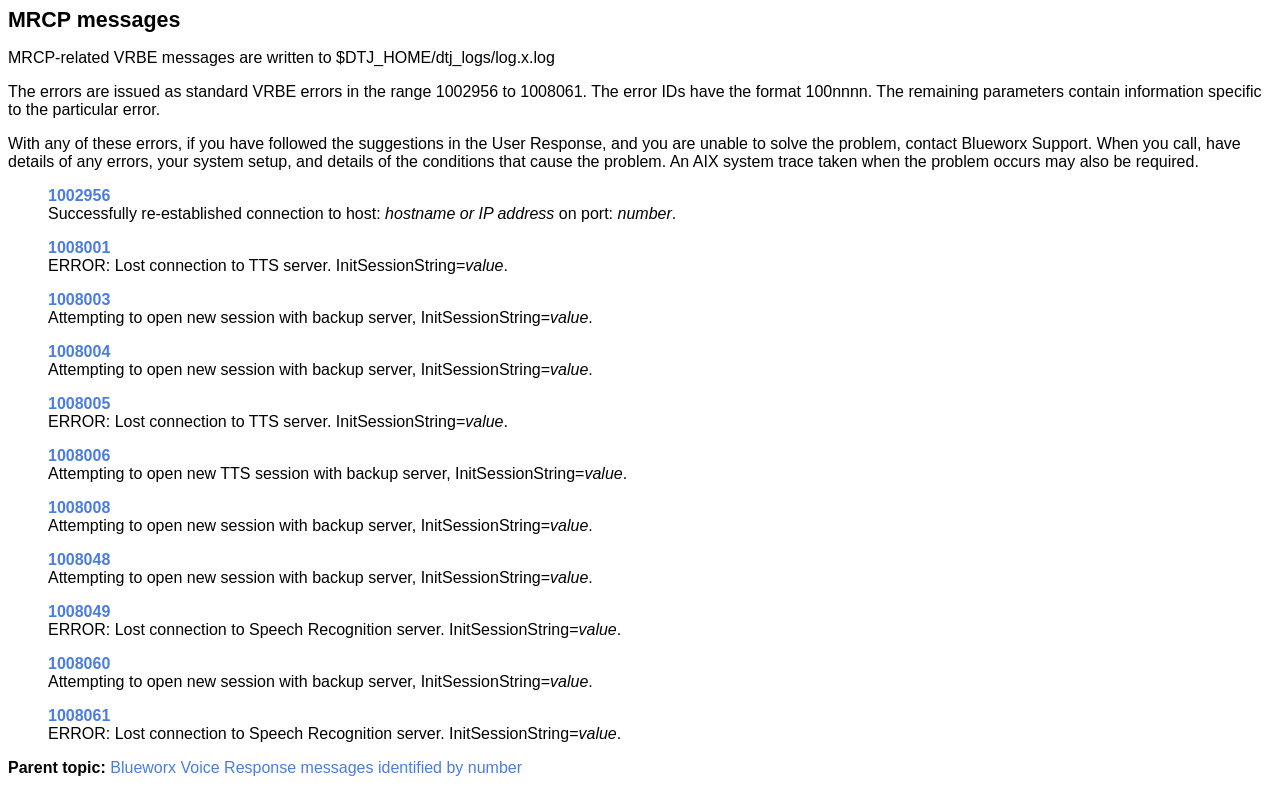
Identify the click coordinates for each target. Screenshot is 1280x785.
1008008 (79, 507)
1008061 (79, 715)
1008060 (79, 663)
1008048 (79, 559)
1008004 (79, 351)
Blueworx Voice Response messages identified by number (316, 767)
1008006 (79, 455)
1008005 (79, 403)
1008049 (79, 611)
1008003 (79, 299)
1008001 (79, 247)
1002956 (79, 195)
